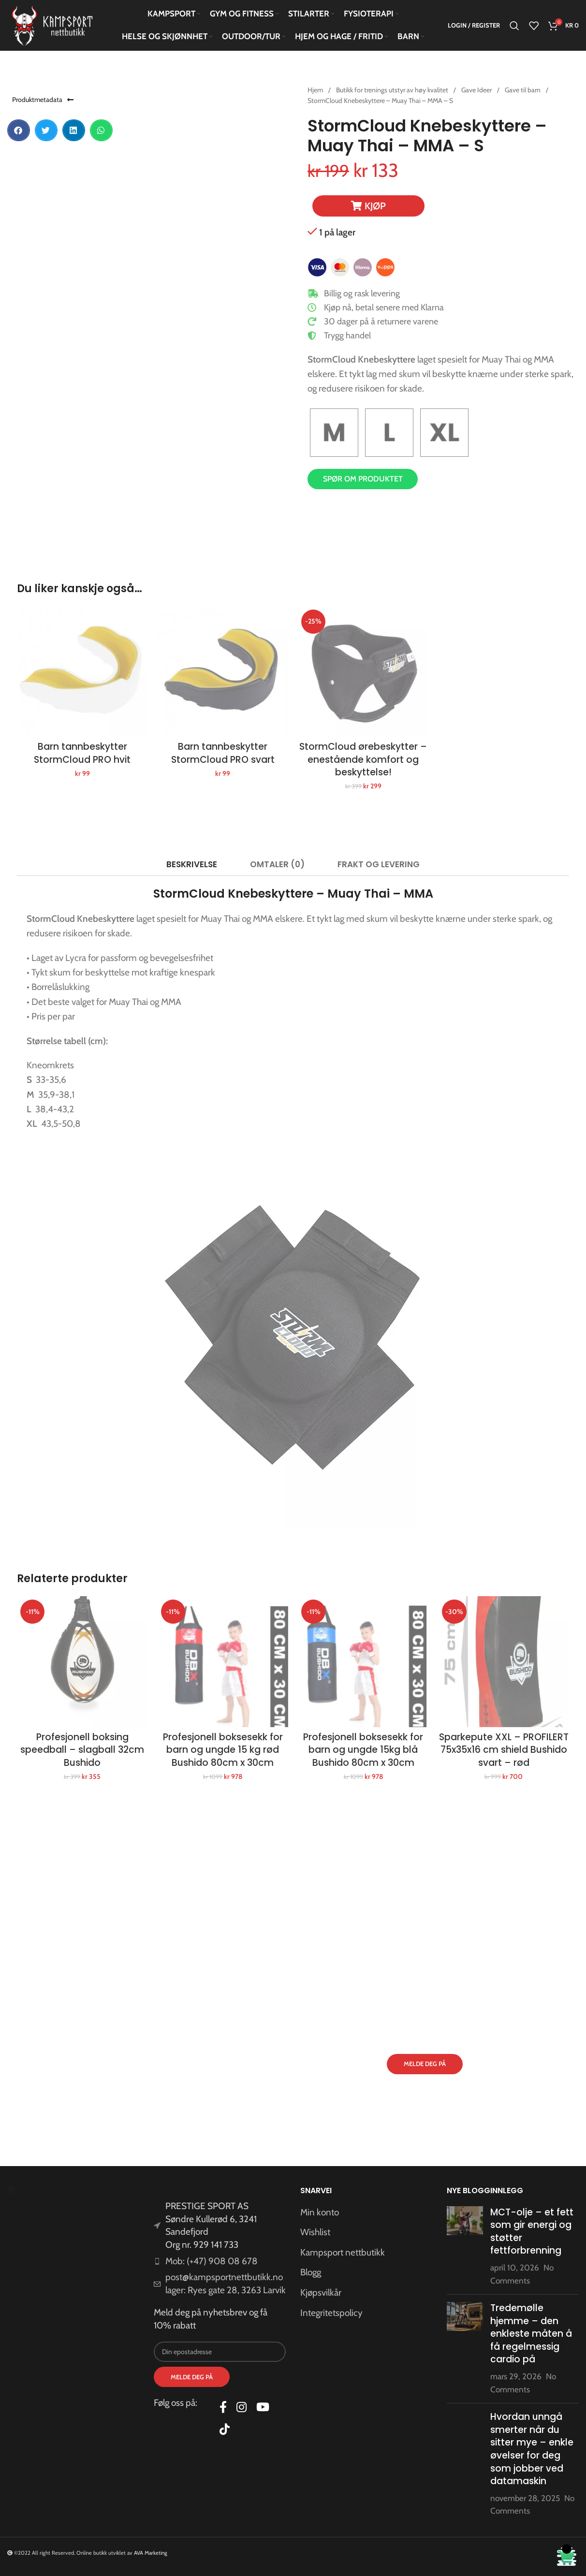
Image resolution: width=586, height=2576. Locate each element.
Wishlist (315, 2232)
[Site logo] (52, 24)
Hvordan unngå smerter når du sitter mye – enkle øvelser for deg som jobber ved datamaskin (531, 2449)
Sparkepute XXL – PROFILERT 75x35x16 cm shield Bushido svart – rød (504, 1750)
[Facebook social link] (223, 2408)
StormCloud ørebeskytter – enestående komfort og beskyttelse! (363, 759)
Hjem (316, 90)
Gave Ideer (477, 90)
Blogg (310, 2272)
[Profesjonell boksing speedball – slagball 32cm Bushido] (82, 1661)
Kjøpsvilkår (320, 2292)
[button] (18, 130)
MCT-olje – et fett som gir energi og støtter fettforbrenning (531, 2231)
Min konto (319, 2212)
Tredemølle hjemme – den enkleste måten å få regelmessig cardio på (531, 2333)
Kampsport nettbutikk (342, 2252)
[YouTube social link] (262, 2408)
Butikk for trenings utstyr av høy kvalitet (393, 90)
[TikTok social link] (224, 2430)
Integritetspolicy (331, 2312)
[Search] (514, 25)
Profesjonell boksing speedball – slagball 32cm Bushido (82, 1750)
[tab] (191, 864)
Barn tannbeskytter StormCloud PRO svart (223, 753)
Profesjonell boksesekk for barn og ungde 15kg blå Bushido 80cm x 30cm (363, 1750)
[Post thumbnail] (465, 2246)
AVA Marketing (150, 2552)
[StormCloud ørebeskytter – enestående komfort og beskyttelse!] (363, 671)
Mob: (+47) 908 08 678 (211, 2261)
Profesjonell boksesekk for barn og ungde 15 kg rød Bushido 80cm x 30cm (223, 1750)
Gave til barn (523, 90)
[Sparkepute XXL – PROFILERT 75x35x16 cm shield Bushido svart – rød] (504, 1661)
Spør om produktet (363, 478)
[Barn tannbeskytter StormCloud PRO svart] (223, 671)
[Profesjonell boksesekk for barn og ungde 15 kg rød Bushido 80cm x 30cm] (223, 1661)
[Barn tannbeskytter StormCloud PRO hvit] (82, 671)
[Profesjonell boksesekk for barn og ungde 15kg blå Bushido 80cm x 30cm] (363, 1661)
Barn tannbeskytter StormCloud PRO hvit (82, 753)
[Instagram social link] (241, 2408)
